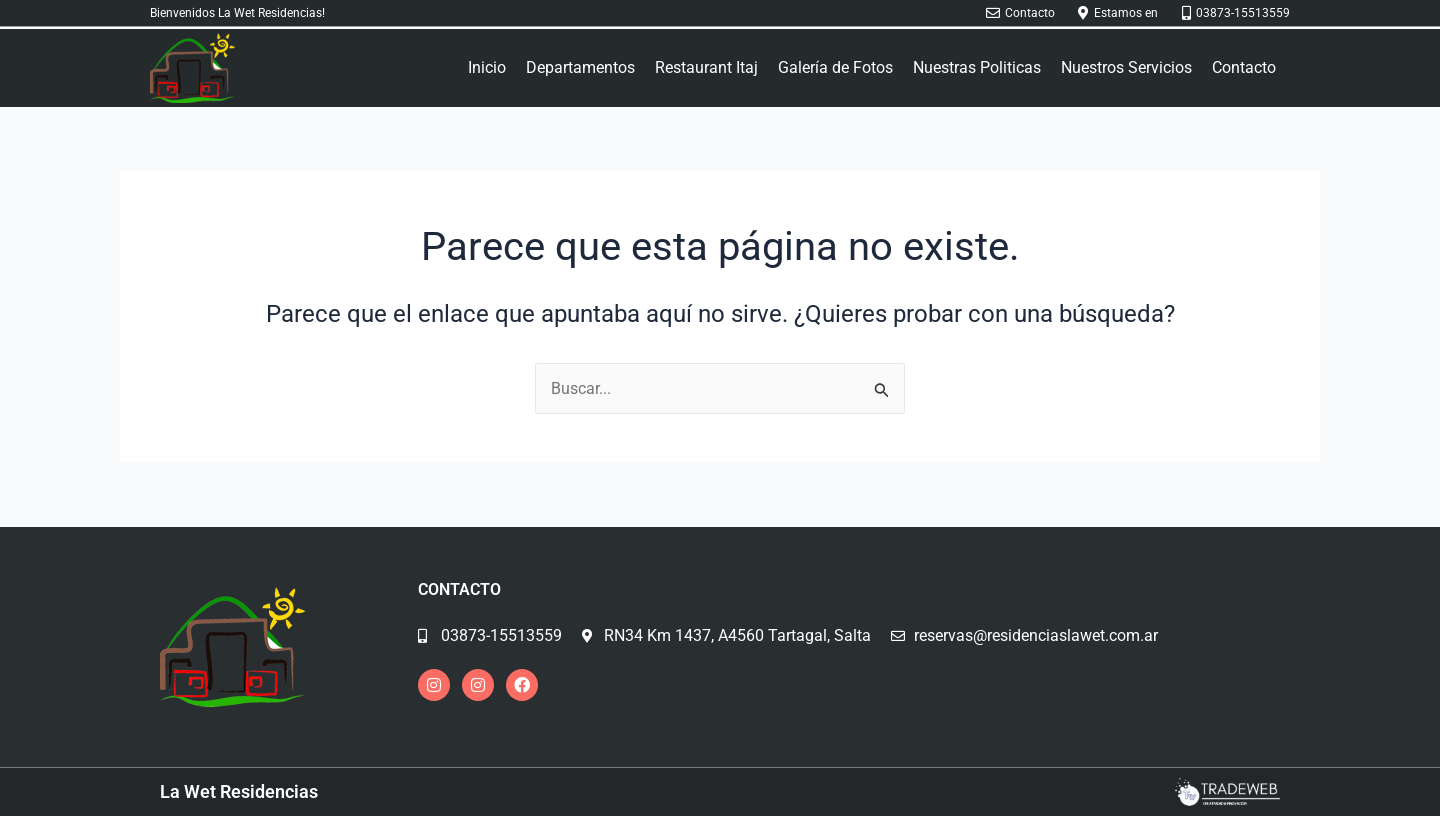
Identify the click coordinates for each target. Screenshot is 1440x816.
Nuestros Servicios (1126, 67)
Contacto (1244, 67)
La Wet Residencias (239, 791)
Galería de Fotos (835, 67)
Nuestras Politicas (977, 67)
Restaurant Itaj (706, 67)
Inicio (487, 67)
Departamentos (580, 67)
